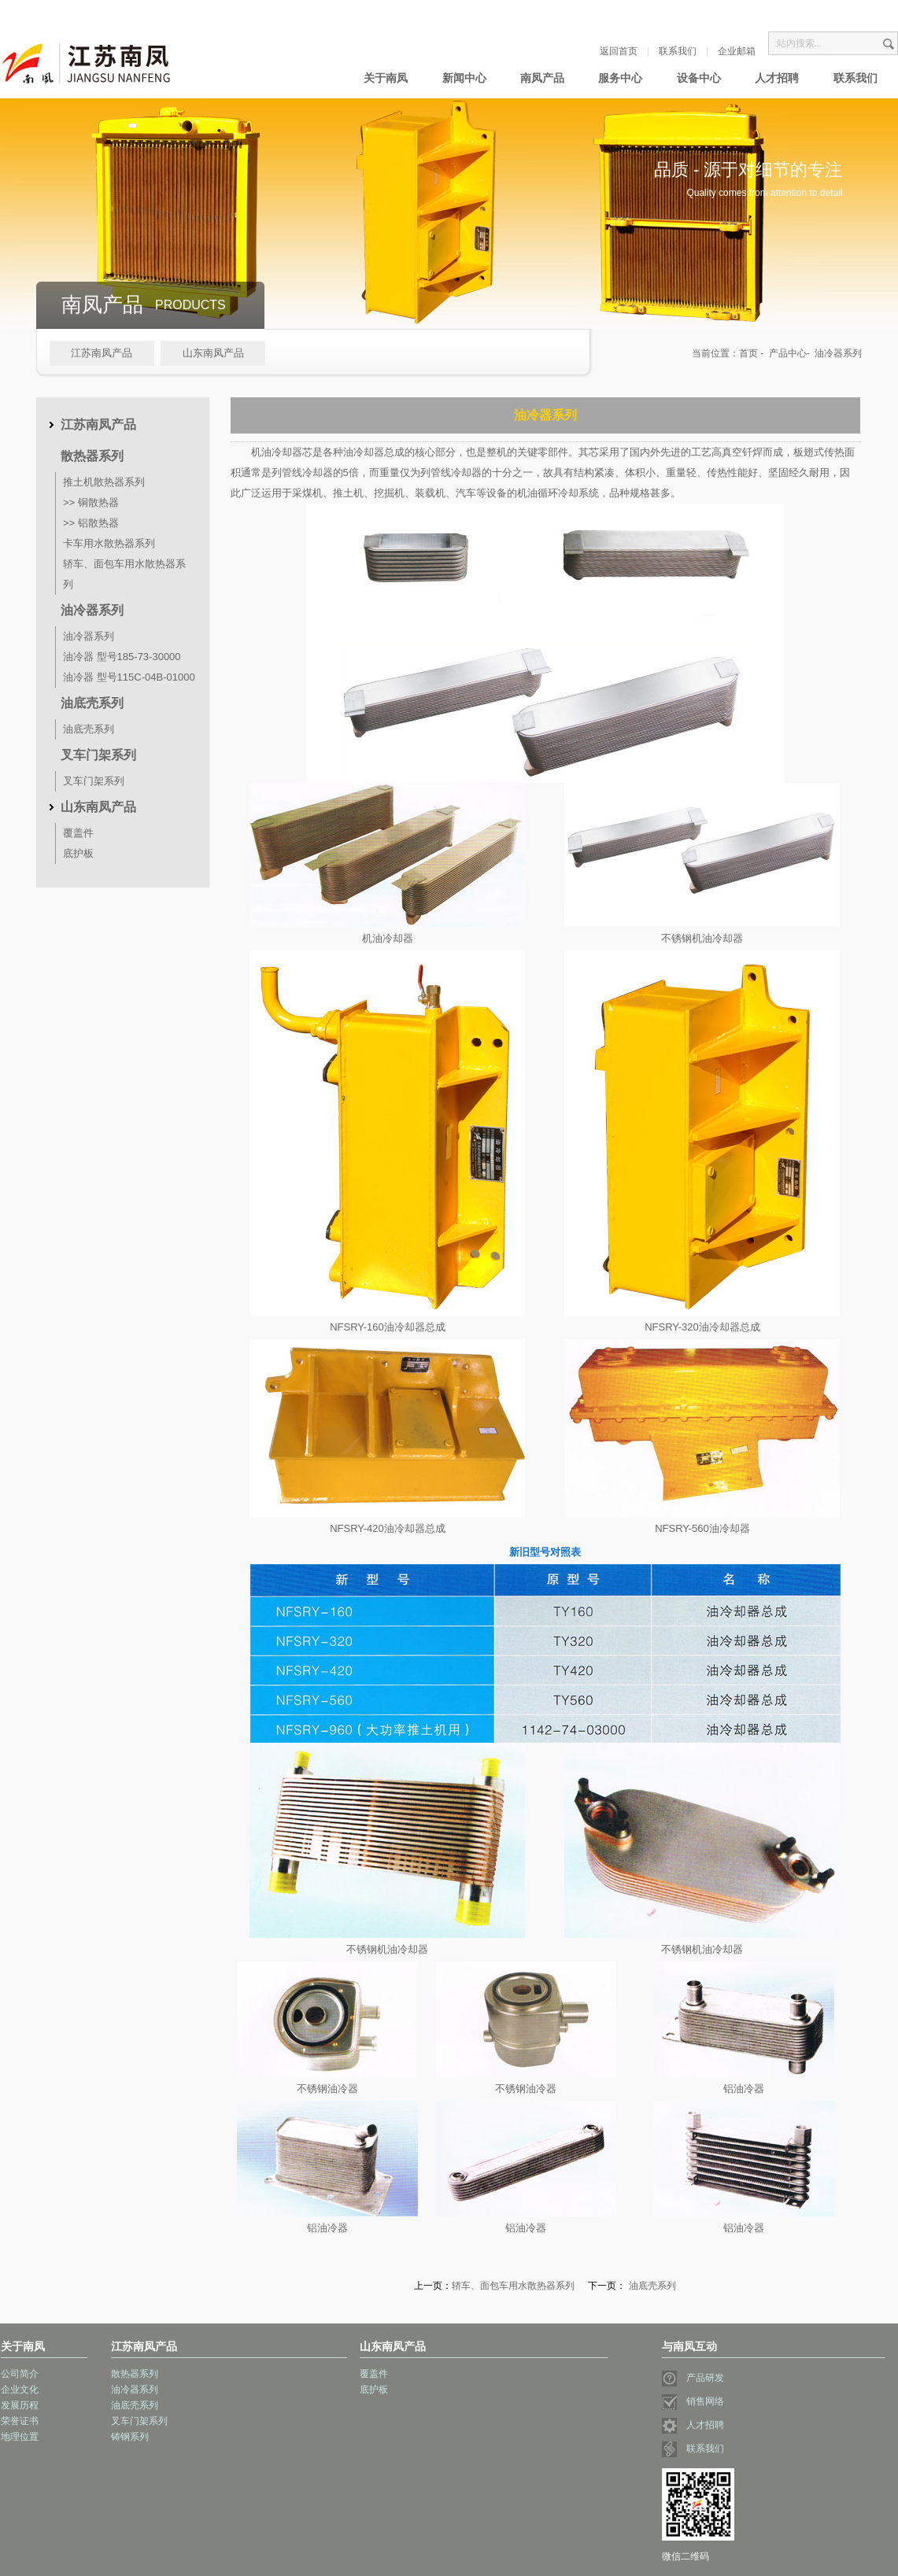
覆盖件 (78, 833)
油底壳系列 (92, 703)
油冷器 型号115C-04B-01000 (129, 677)
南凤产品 (542, 78)
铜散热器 (98, 502)
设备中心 (699, 78)
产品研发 (693, 2377)
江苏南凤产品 (101, 353)
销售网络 (693, 2401)
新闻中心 (464, 78)
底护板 (78, 853)
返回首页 (618, 51)
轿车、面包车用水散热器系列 (513, 2285)
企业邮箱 (737, 51)
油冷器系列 (92, 610)
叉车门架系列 (98, 755)
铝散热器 (98, 523)
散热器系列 (92, 456)
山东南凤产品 (213, 353)
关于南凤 (386, 78)
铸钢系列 (130, 2436)
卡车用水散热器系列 (109, 543)
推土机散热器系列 (104, 482)
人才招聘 (777, 78)
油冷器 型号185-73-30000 (122, 656)
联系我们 (678, 51)
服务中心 (620, 78)
